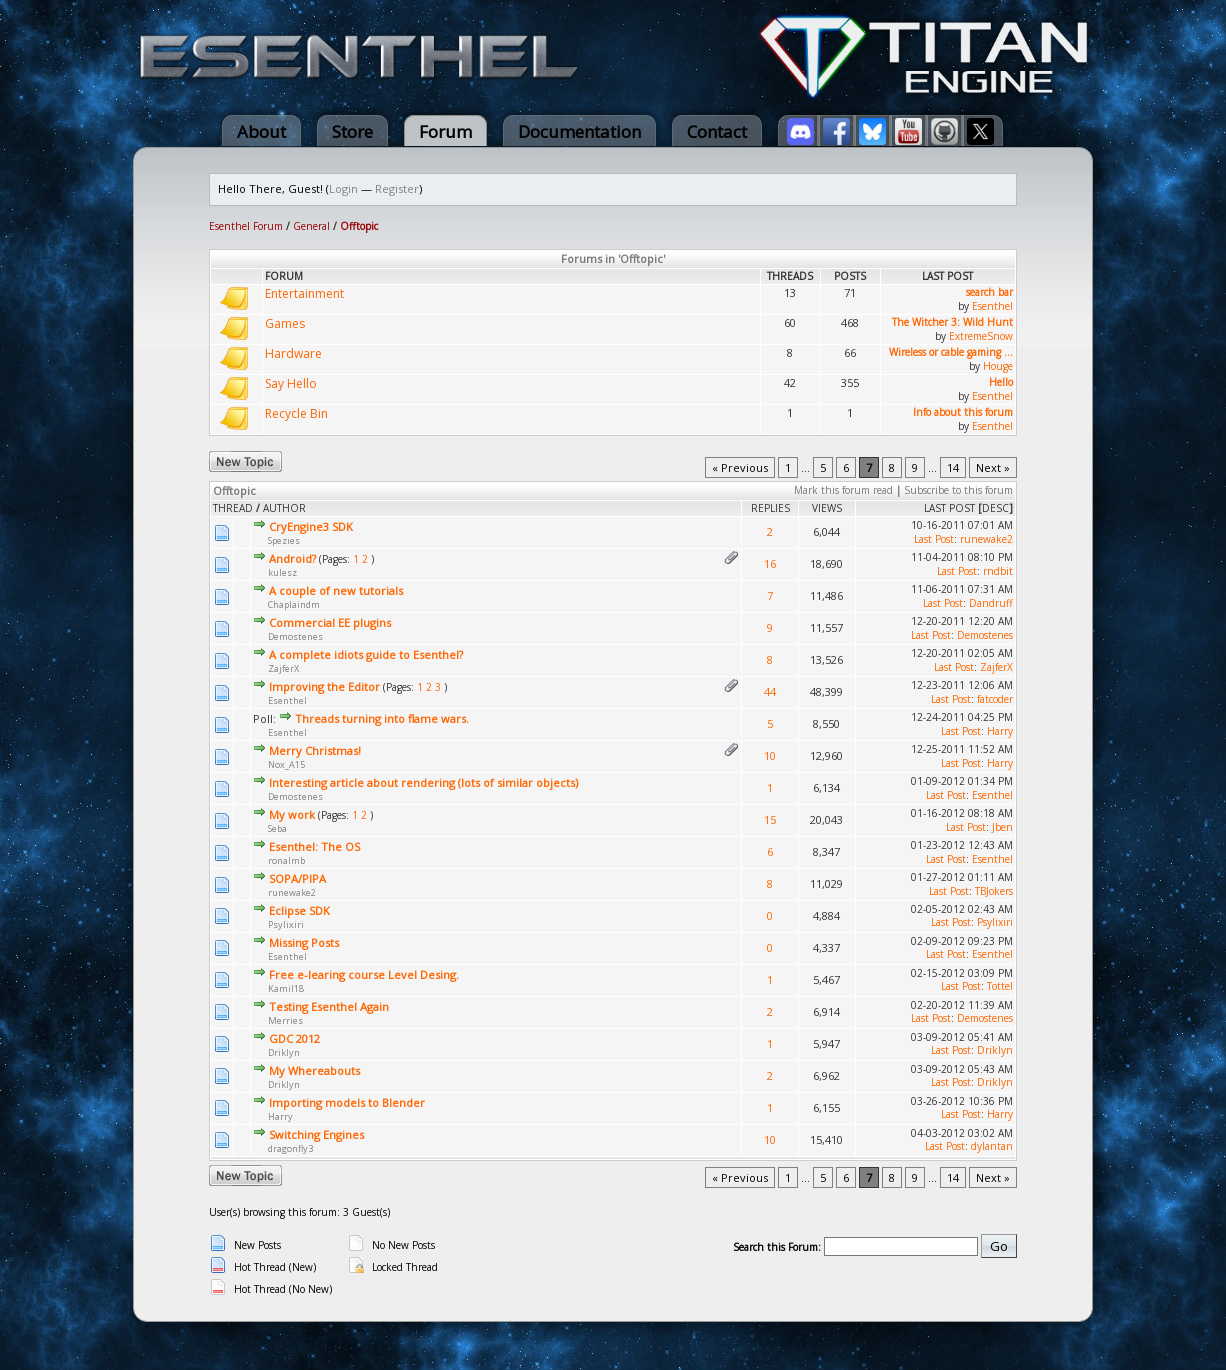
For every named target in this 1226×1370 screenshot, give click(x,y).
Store (352, 131)
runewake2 (986, 539)
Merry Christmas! (315, 750)
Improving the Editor (324, 686)
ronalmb (286, 860)
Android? (292, 558)
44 (770, 691)
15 (770, 819)
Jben (1002, 827)
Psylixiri (286, 924)
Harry (1000, 731)
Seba (277, 828)
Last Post (949, 508)
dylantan (992, 1146)
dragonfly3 (290, 1148)
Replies (770, 508)
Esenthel (992, 306)
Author (284, 508)
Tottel (1000, 986)
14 (953, 467)
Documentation (579, 131)
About (261, 131)
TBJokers (994, 891)
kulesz (282, 572)
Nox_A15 (286, 764)
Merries (285, 1020)
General (311, 226)
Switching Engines (316, 1134)
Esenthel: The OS (314, 846)
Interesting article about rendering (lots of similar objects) (423, 782)
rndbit (998, 571)
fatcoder (995, 699)
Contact (717, 131)
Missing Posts (304, 942)
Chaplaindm (294, 604)
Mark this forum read (843, 490)
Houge (998, 366)
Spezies (284, 540)
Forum (445, 131)
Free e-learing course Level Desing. (364, 974)
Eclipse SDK (299, 910)
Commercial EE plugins (330, 622)
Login (343, 188)
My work (292, 814)
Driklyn (284, 1052)
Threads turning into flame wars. (382, 718)
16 (770, 563)
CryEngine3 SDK (311, 526)
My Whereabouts (314, 1070)
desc (995, 508)
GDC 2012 (294, 1038)
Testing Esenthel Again (329, 1006)
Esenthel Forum (246, 226)
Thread (233, 508)
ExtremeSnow (981, 336)
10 (770, 755)
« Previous (740, 467)
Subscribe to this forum (958, 490)
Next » (993, 467)
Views (827, 508)
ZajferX (283, 668)
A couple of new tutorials (336, 590)
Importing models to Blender (347, 1102)
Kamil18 (286, 988)
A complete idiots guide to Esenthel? (366, 654)
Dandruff (991, 603)
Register (397, 188)
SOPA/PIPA (297, 878)
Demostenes (295, 636)
